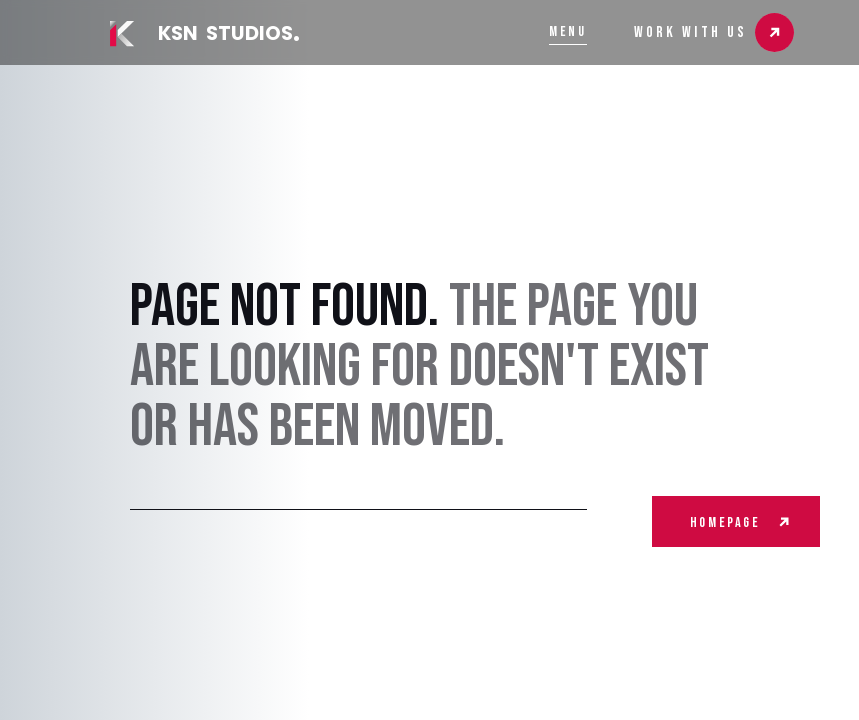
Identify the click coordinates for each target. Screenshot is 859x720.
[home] (202, 34)
